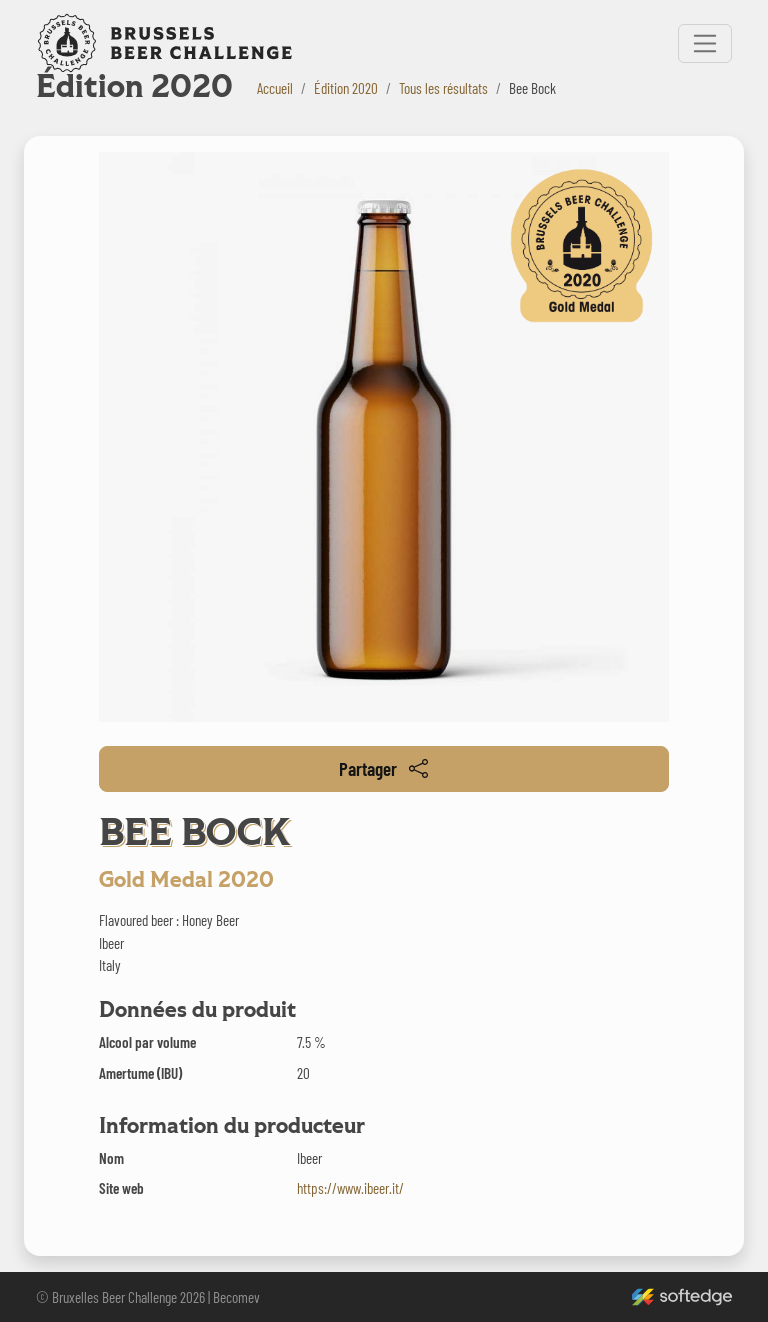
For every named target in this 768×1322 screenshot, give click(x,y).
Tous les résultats (443, 88)
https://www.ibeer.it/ (350, 1188)
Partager (383, 768)
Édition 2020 (346, 88)
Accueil (275, 88)
